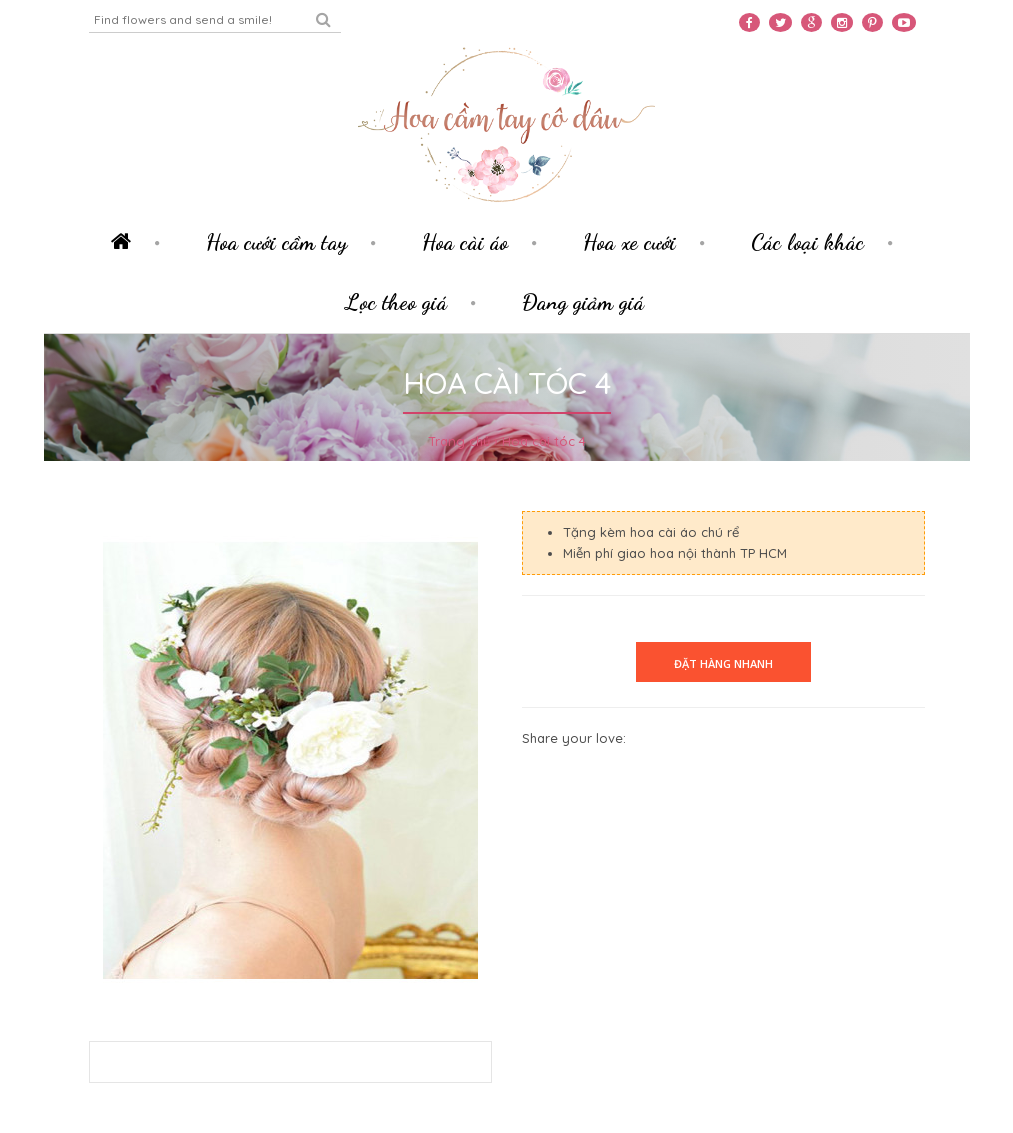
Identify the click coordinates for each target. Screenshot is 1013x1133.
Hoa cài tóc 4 (544, 441)
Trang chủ (459, 441)
